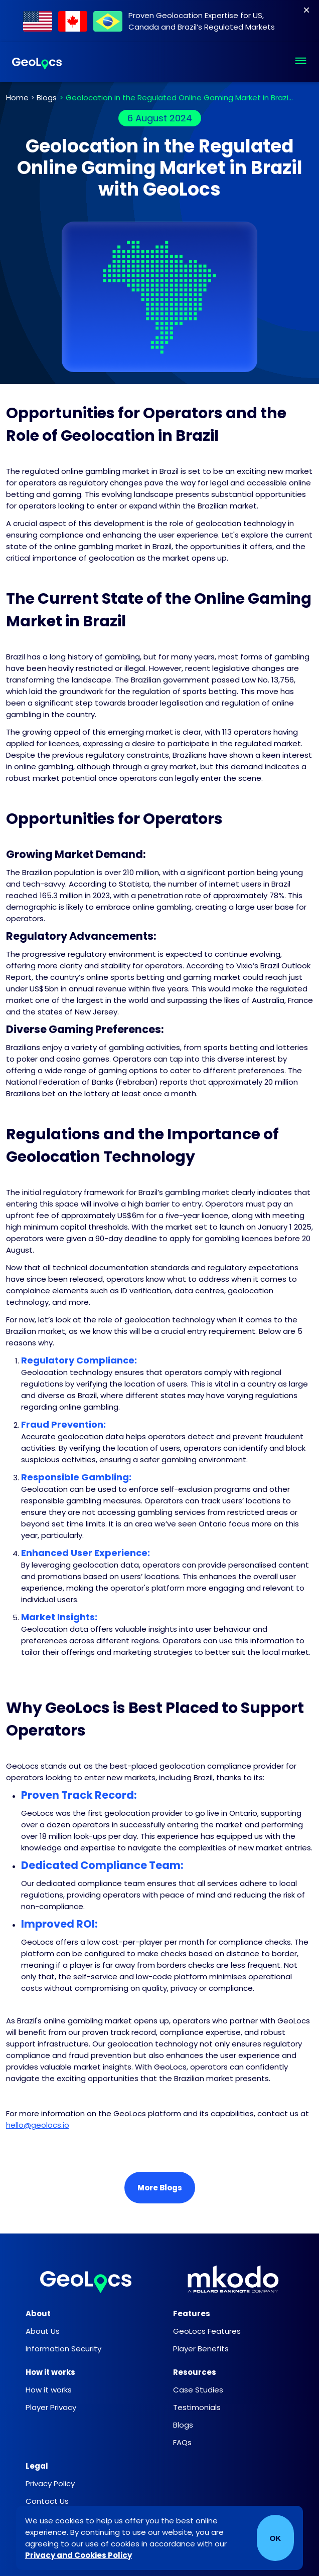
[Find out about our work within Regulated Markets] (159, 21)
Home (17, 97)
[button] (300, 62)
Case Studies (198, 2389)
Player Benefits (201, 2348)
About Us (43, 2331)
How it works (49, 2389)
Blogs (47, 97)
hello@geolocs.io (37, 2125)
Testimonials (197, 2407)
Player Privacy (51, 2407)
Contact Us (47, 2501)
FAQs (182, 2442)
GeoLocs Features (207, 2331)
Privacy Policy (50, 2483)
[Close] (306, 10)
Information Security (63, 2348)
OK (275, 2538)
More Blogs (159, 2187)
